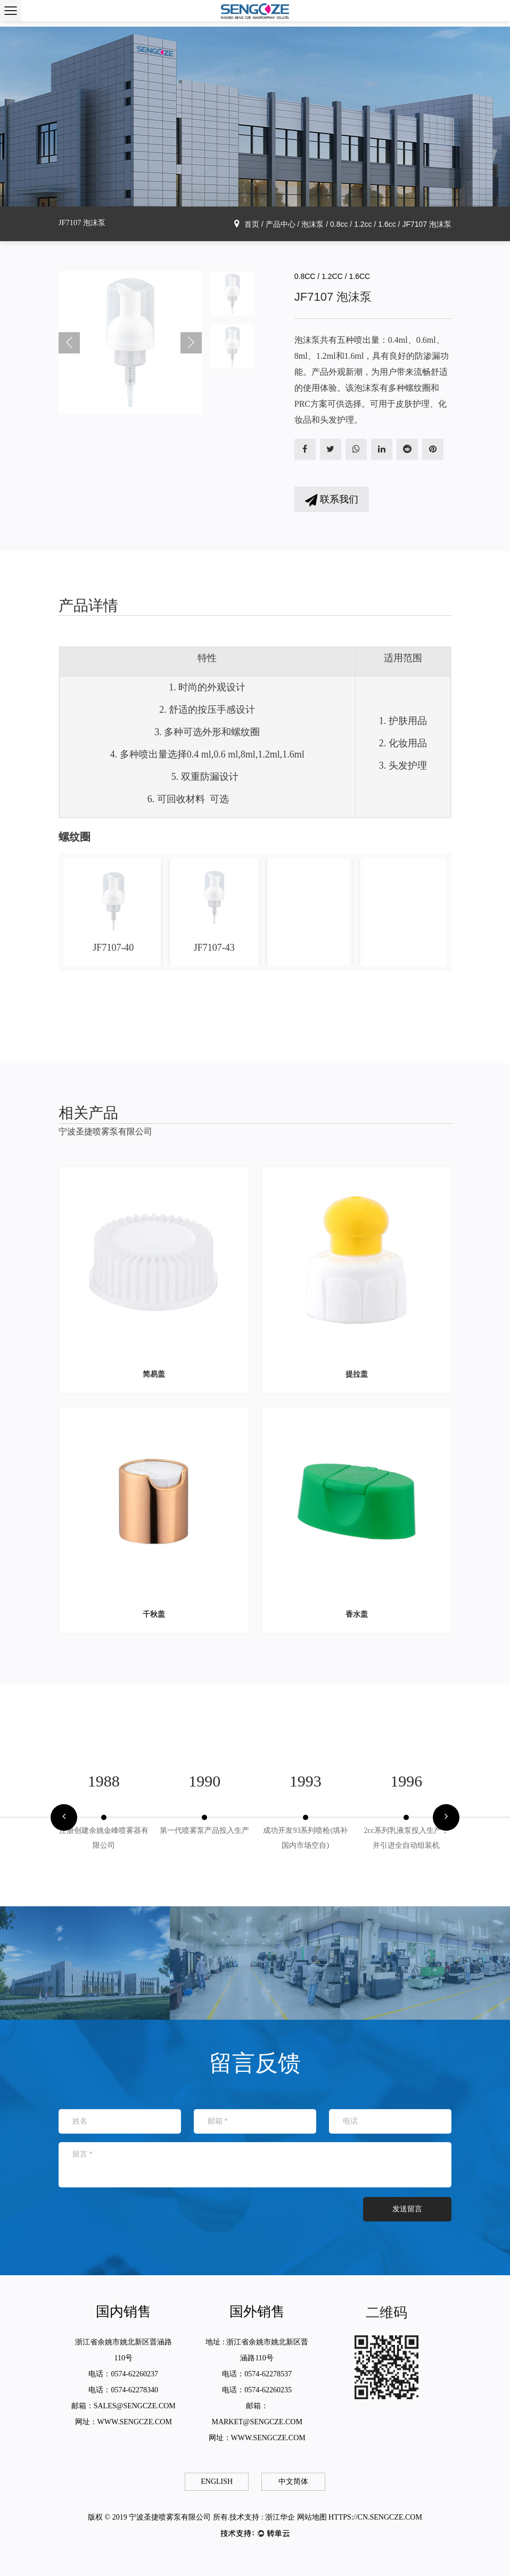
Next (191, 342)
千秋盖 (154, 1614)
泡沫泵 (312, 224)
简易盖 (154, 1374)
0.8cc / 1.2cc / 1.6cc (363, 224)
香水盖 (357, 1614)
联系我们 (331, 500)
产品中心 (280, 224)
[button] (64, 1817)
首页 (251, 224)
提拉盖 (357, 1374)
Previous (69, 342)
